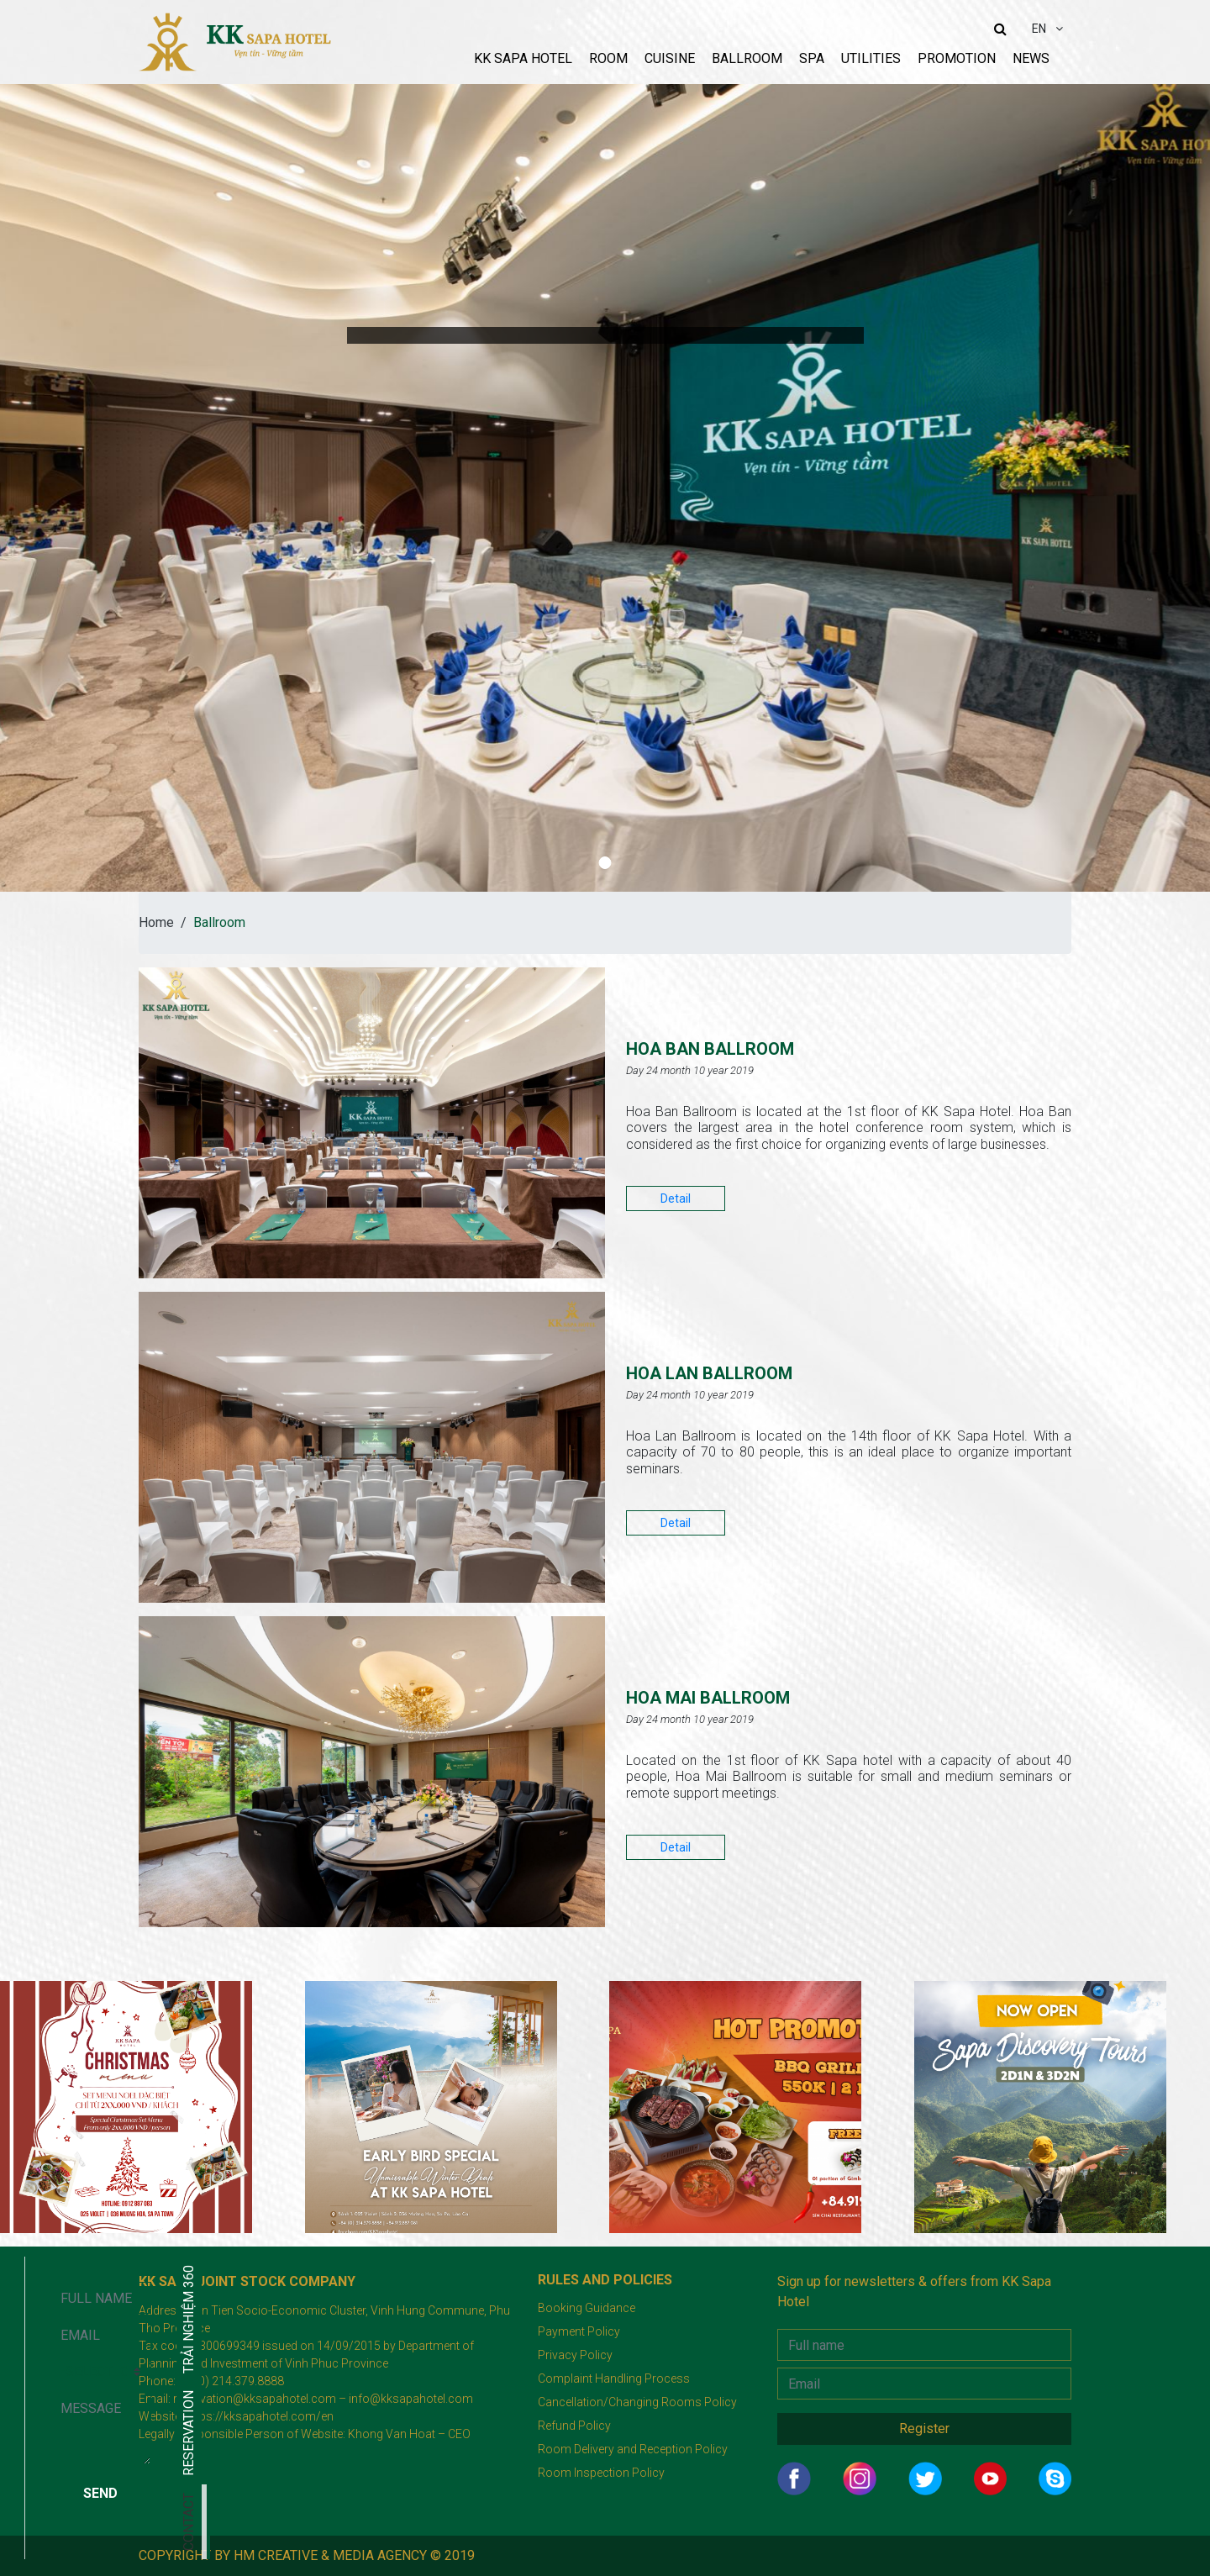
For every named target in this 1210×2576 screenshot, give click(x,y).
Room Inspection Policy (601, 2472)
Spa (811, 58)
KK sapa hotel (523, 58)
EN (1040, 28)
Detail (675, 1198)
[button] (605, 862)
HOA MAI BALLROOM (759, 1694)
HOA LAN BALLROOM (760, 1369)
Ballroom (747, 58)
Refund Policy (574, 2425)
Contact (12, 2522)
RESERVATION (12, 2433)
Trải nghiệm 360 (12, 2319)
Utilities (871, 58)
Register (924, 2428)
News (1031, 58)
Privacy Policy (575, 2355)
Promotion (957, 58)
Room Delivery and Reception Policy (633, 2449)
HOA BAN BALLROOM (761, 1045)
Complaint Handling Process (614, 2378)
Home (156, 922)
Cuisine (669, 58)
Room (608, 58)
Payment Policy (579, 2331)
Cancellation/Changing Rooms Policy (637, 2402)
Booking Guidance (586, 2308)
